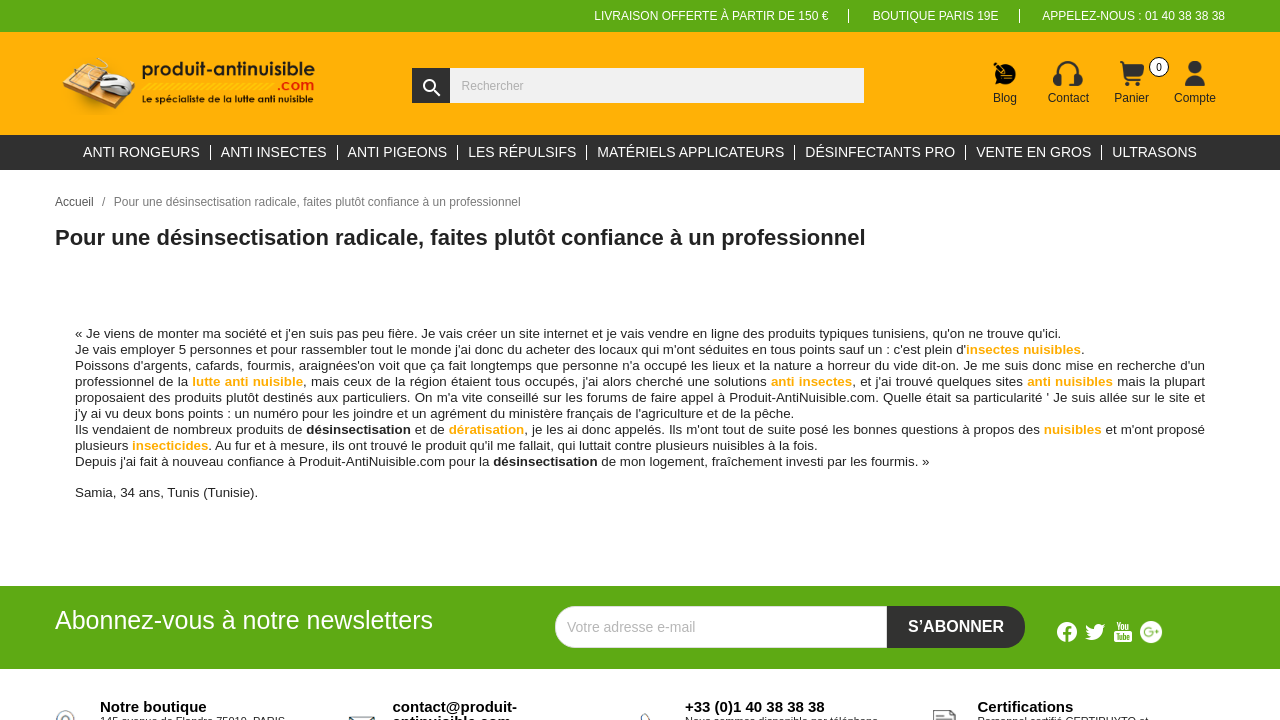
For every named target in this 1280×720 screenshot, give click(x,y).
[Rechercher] (638, 85)
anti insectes (811, 381)
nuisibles (1073, 429)
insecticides (170, 445)
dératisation (487, 429)
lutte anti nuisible (247, 381)
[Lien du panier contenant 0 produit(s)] (1132, 83)
